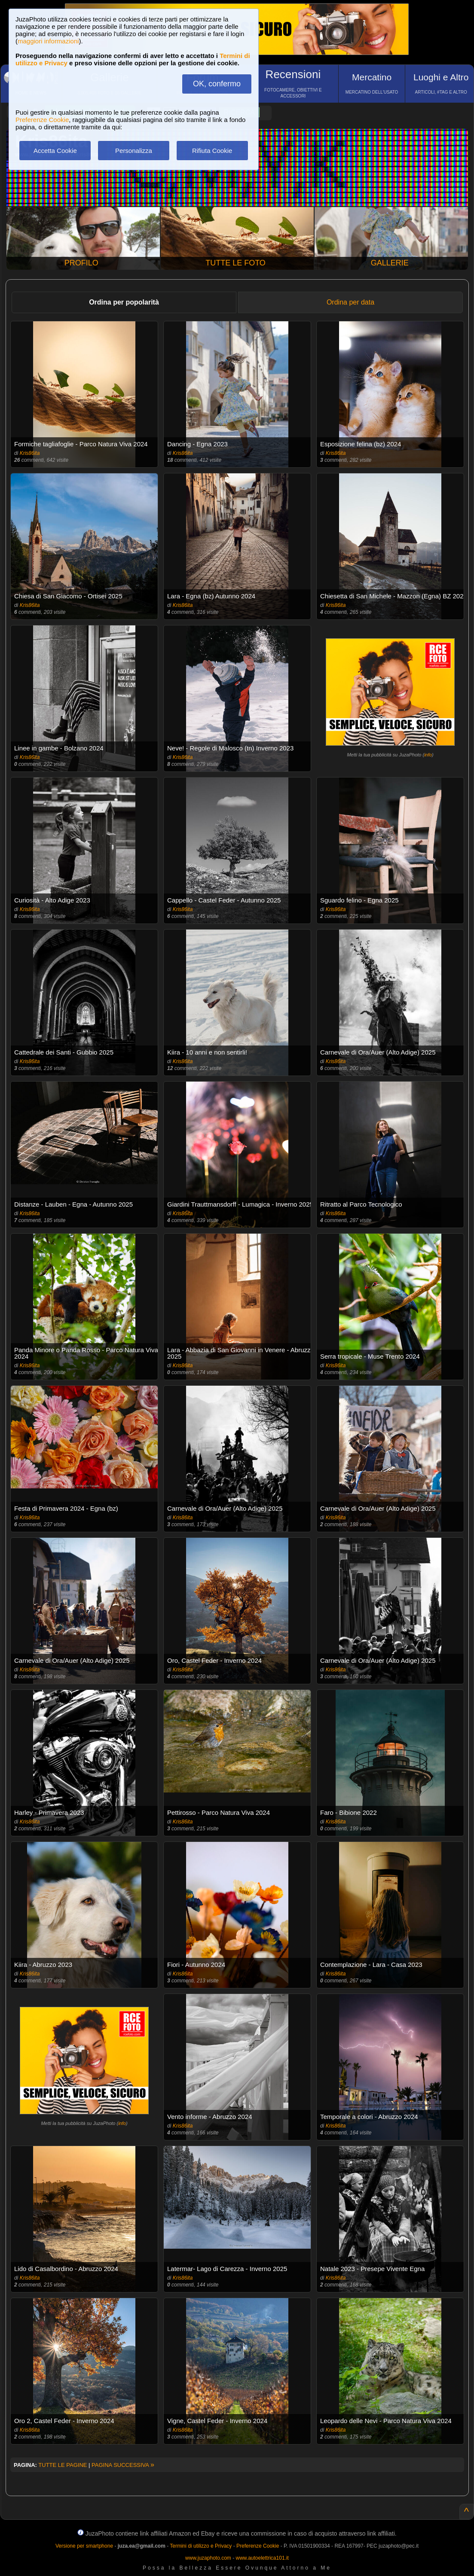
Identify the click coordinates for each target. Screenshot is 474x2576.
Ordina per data (350, 302)
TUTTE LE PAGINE (62, 2465)
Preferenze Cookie (42, 119)
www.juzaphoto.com (208, 2558)
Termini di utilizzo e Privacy (201, 2546)
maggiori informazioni (48, 41)
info (428, 754)
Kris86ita (30, 453)
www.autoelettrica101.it (261, 2558)
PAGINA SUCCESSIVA (123, 2465)
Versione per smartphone (84, 2546)
